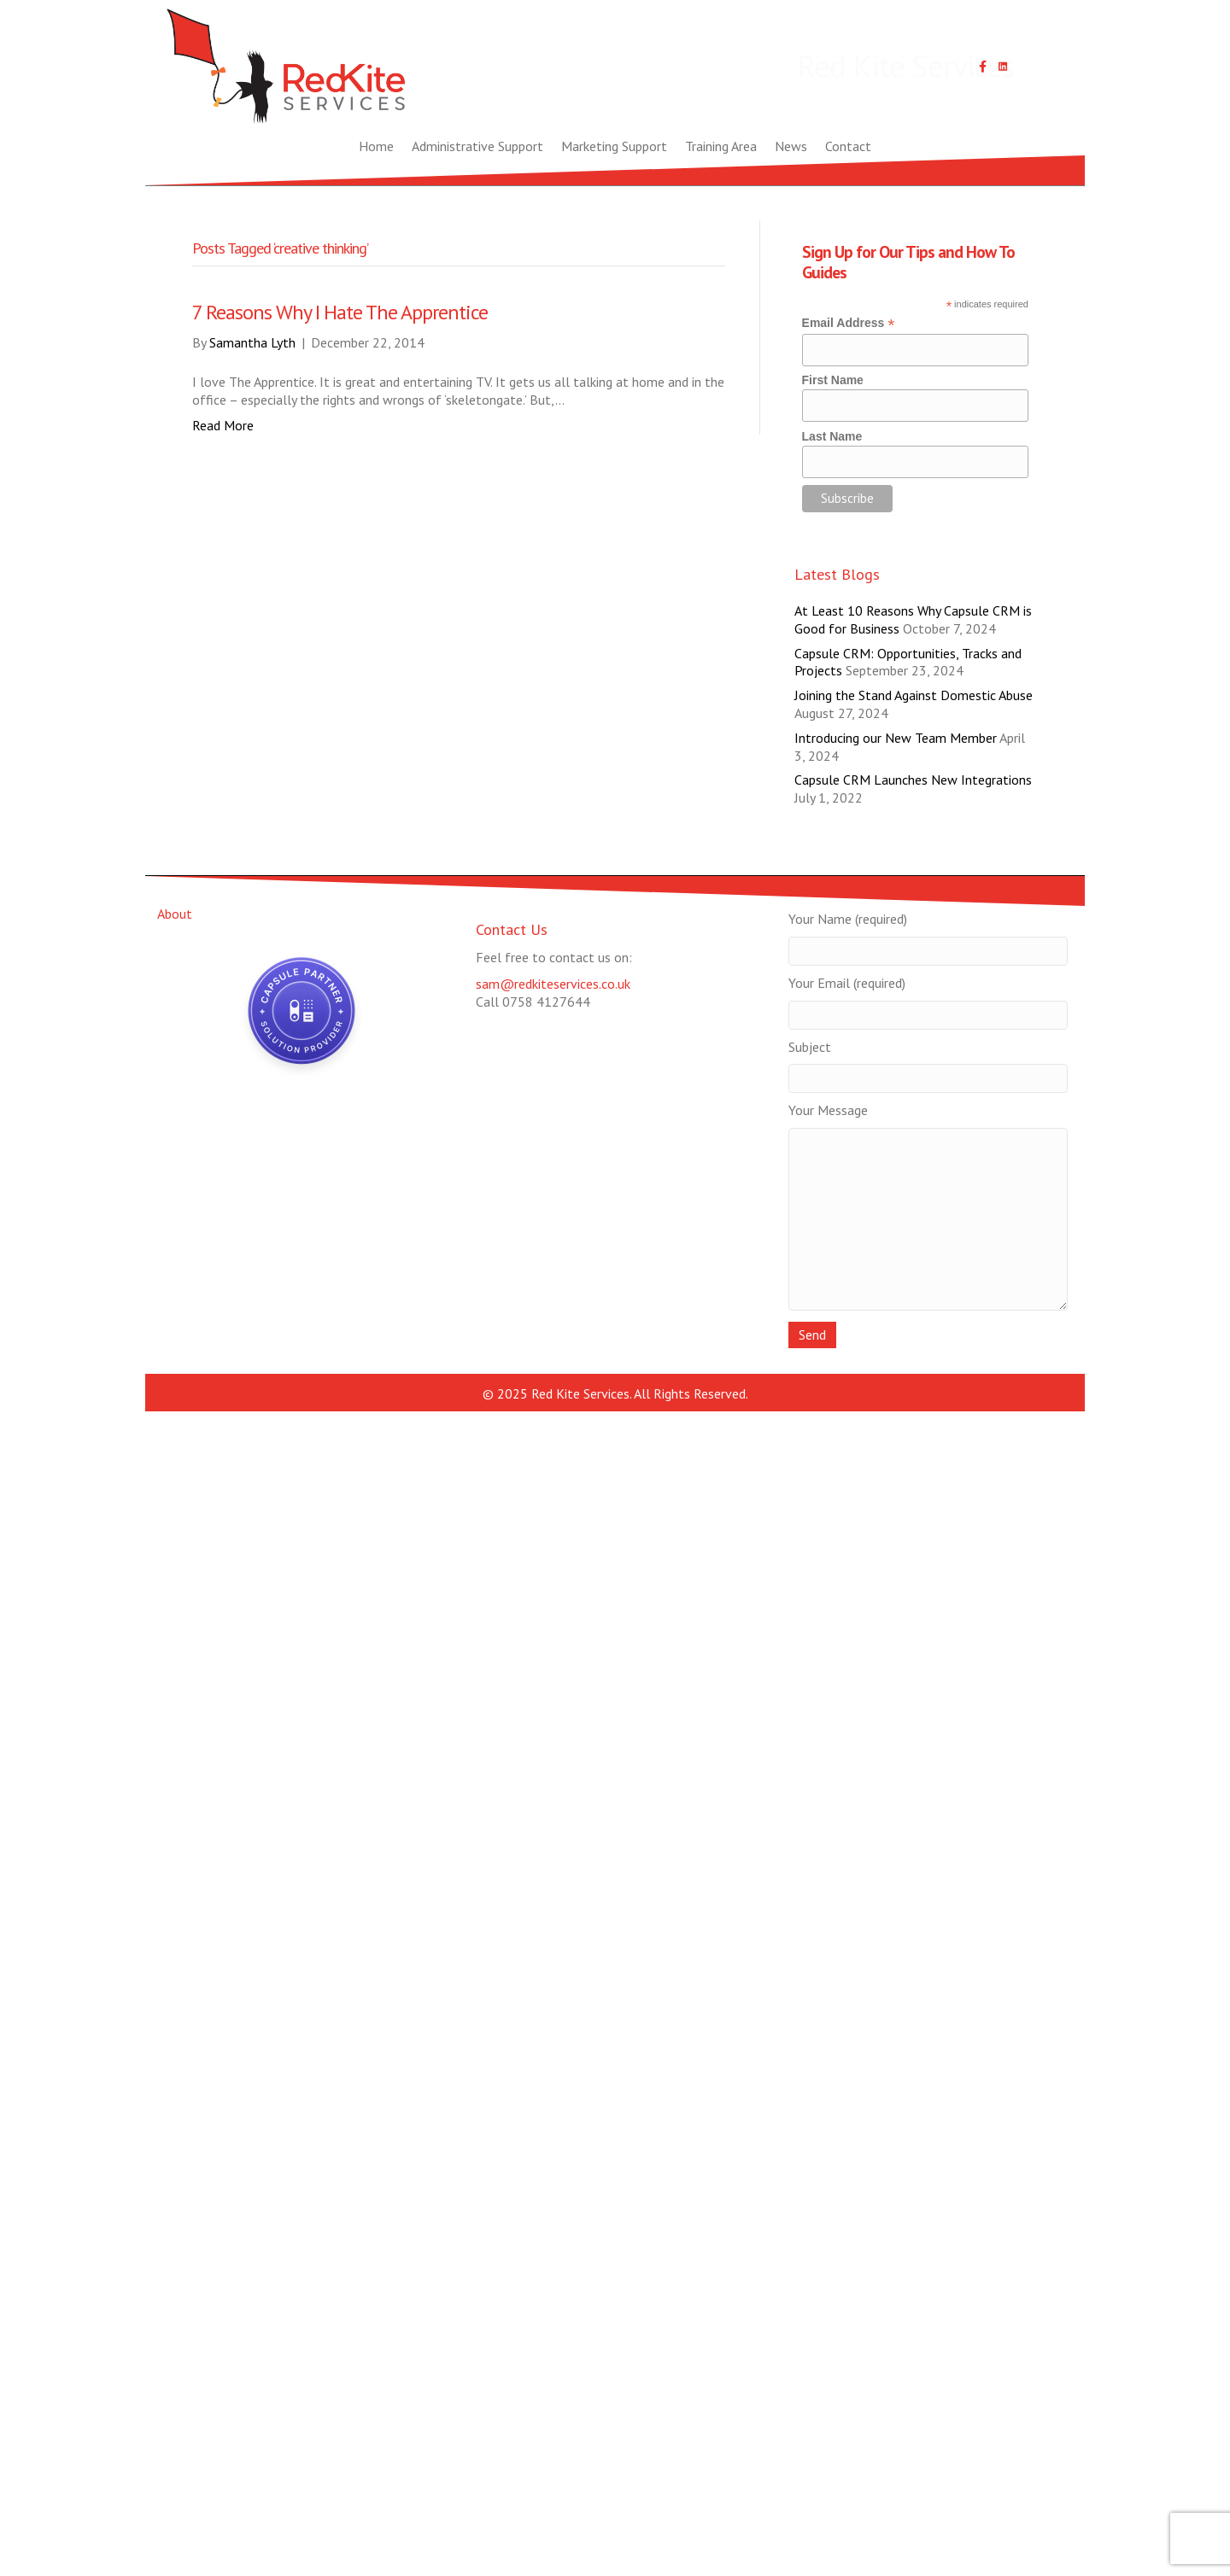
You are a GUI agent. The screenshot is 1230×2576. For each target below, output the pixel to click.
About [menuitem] (174, 913)
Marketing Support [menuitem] (614, 146)
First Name (833, 380)
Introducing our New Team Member (895, 737)
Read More (223, 425)
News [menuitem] (791, 146)
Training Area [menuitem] (721, 146)
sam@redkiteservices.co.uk (553, 983)
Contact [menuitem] (848, 146)
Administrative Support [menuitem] (477, 146)
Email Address (848, 323)
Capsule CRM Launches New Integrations (913, 779)
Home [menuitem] (376, 146)
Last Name (832, 436)
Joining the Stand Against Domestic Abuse (913, 695)
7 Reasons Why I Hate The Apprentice (340, 312)
